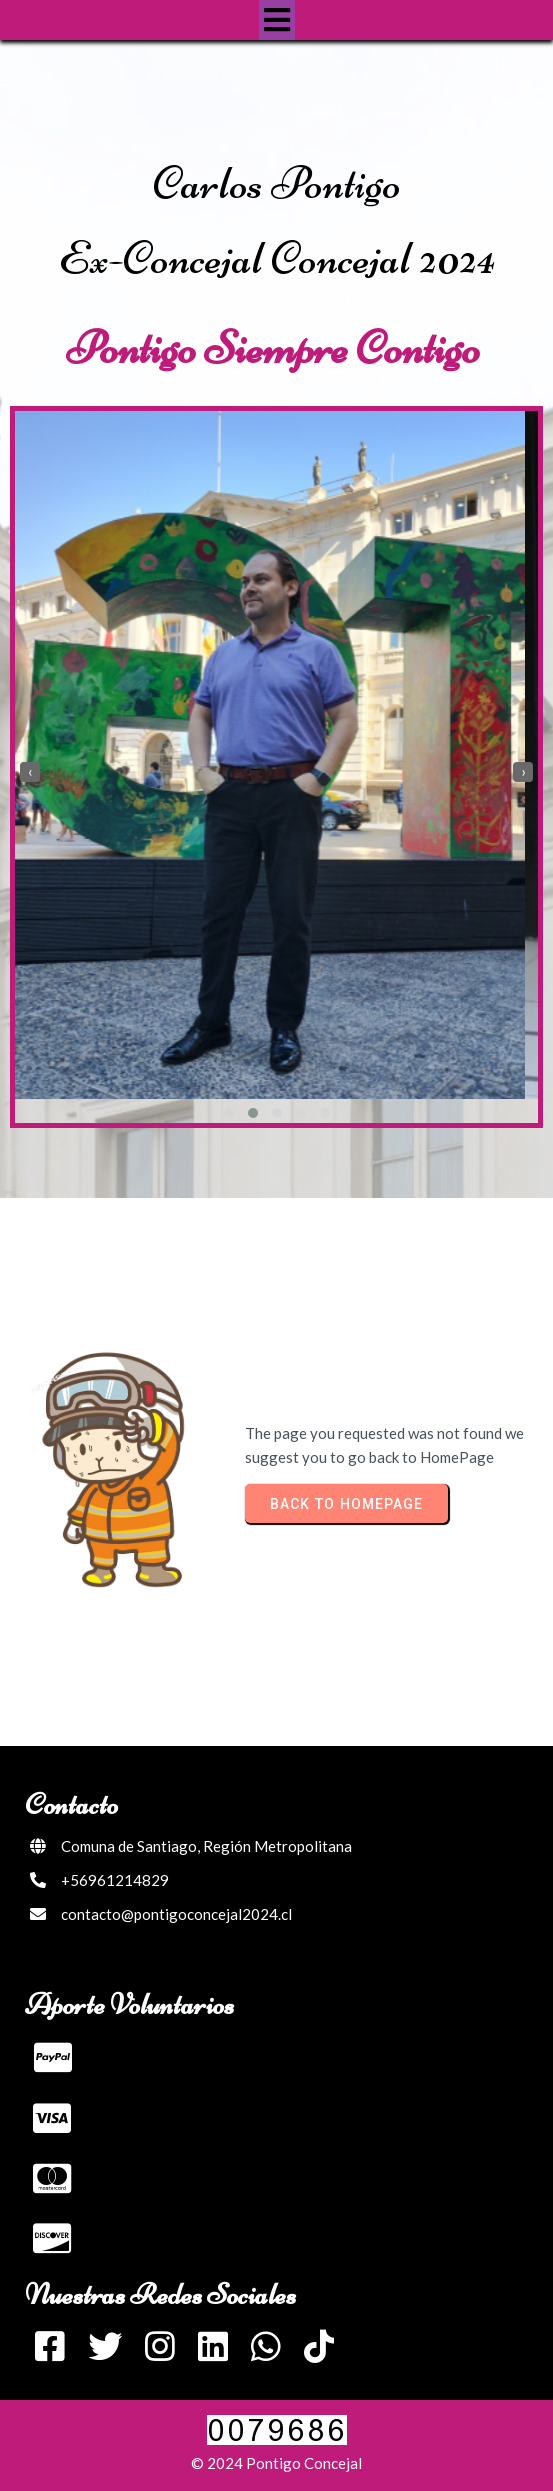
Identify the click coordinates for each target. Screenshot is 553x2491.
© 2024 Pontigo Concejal (276, 2463)
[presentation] (30, 772)
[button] (229, 1113)
